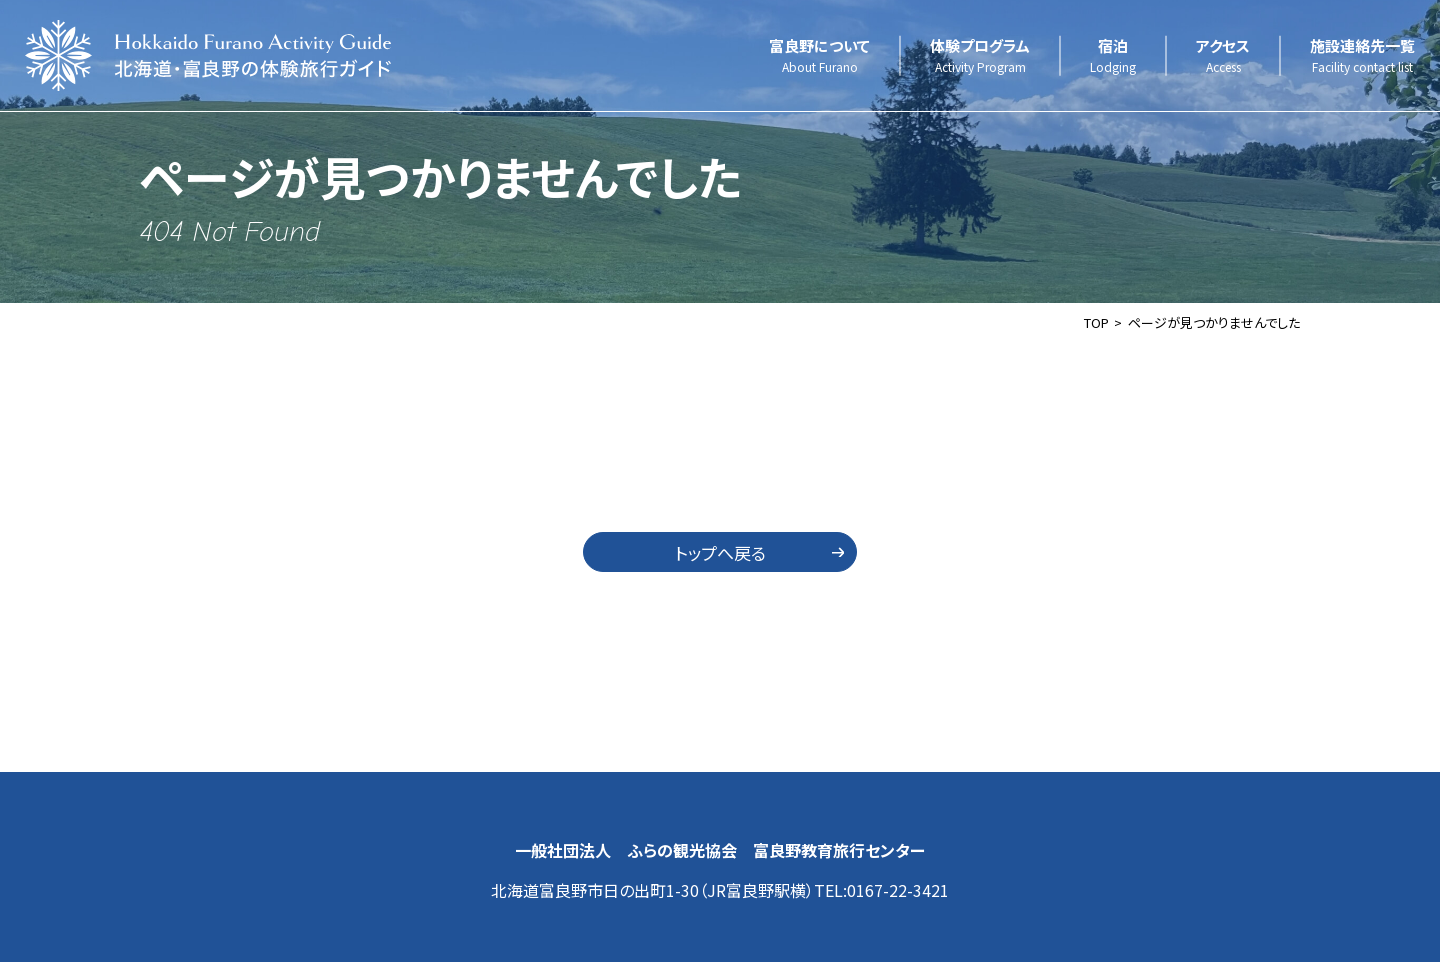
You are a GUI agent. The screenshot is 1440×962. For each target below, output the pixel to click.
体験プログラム (980, 55)
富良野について (819, 55)
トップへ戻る (720, 552)
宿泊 (1113, 55)
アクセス (1223, 55)
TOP (1096, 322)
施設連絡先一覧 (1362, 55)
